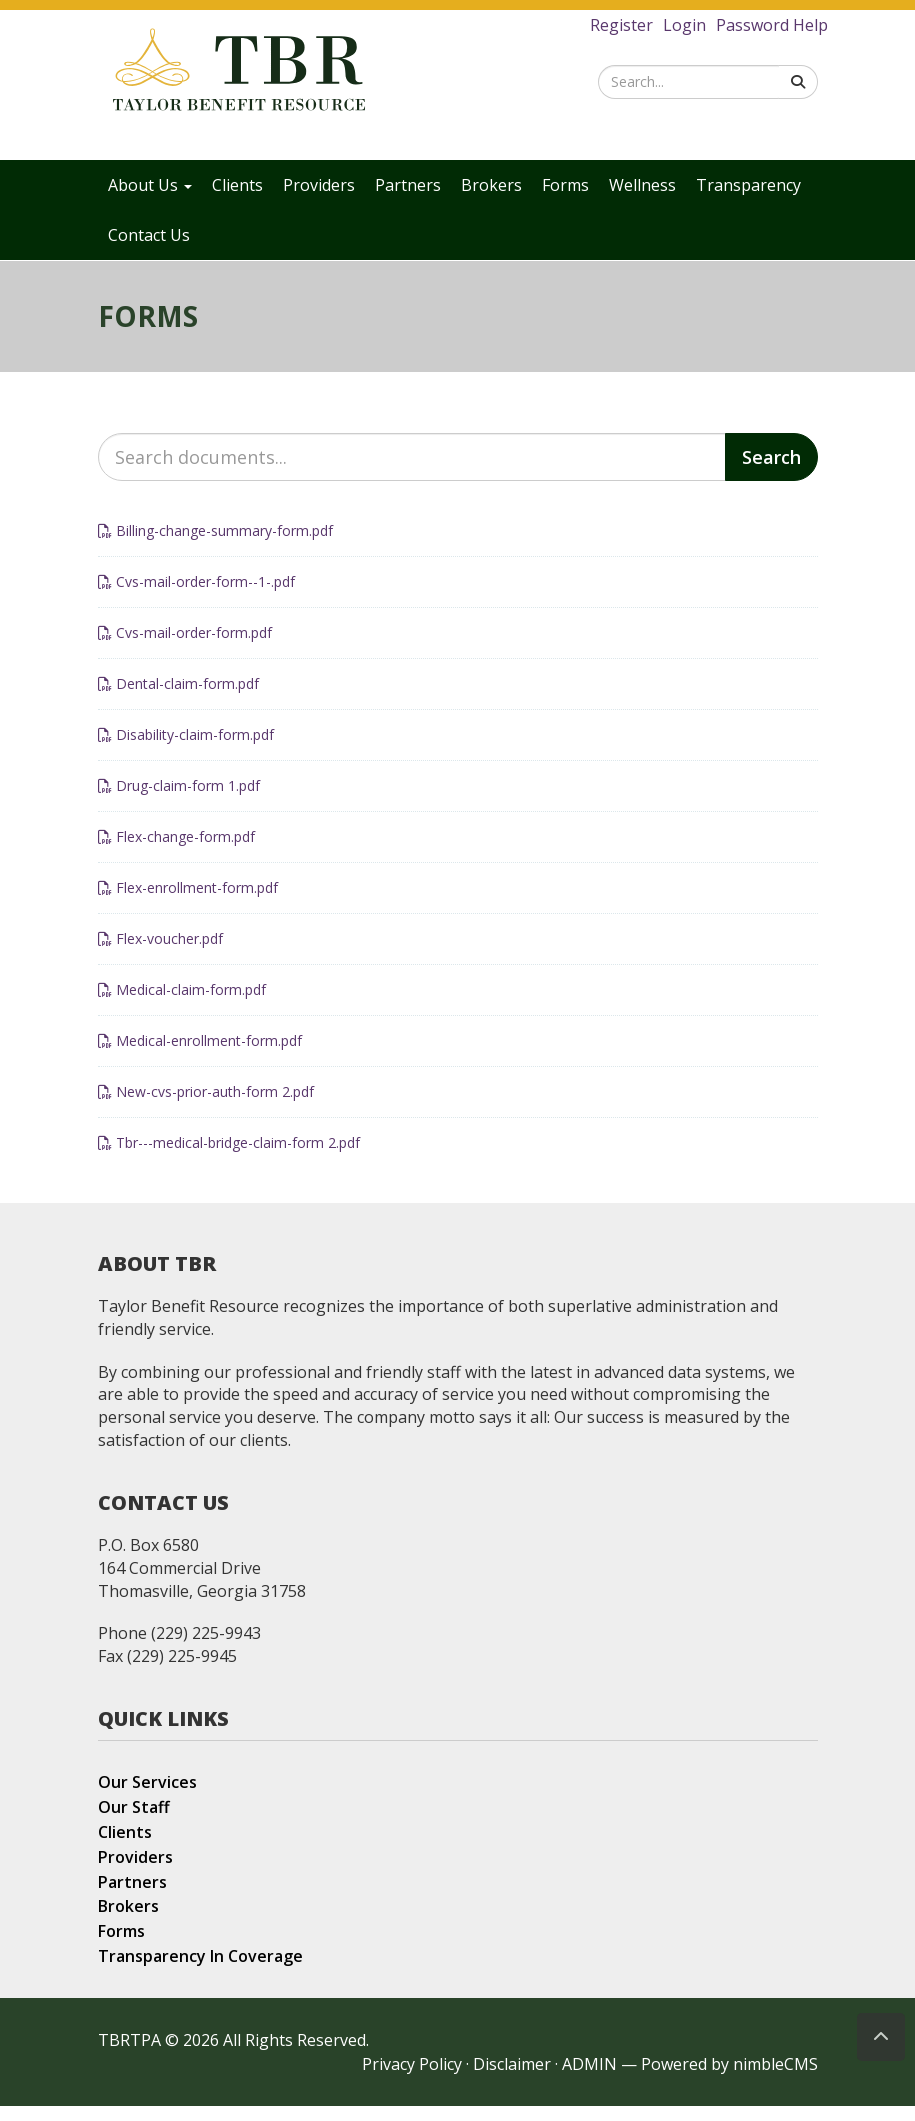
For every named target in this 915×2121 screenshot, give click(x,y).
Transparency (748, 185)
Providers (319, 185)
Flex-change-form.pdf (176, 851)
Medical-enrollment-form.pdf (200, 1055)
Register (621, 25)
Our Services (147, 1797)
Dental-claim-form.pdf (178, 698)
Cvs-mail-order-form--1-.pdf (196, 596)
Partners (408, 185)
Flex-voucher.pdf (160, 953)
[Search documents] (412, 472)
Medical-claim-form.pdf (182, 1004)
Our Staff (134, 1822)
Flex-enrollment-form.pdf (188, 902)
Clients (237, 185)
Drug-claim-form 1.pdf (179, 800)
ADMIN (589, 2079)
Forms (565, 185)
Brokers (491, 185)
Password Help (772, 25)
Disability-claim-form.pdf (186, 749)
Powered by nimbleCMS (729, 2079)
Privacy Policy (412, 2079)
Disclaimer (512, 2079)
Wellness (642, 185)
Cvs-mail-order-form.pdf (185, 647)
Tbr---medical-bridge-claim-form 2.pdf (229, 1157)
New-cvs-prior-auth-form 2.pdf (206, 1106)
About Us (150, 185)
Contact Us (149, 235)
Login (684, 25)
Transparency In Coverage (200, 1971)
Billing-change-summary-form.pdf (215, 545)
